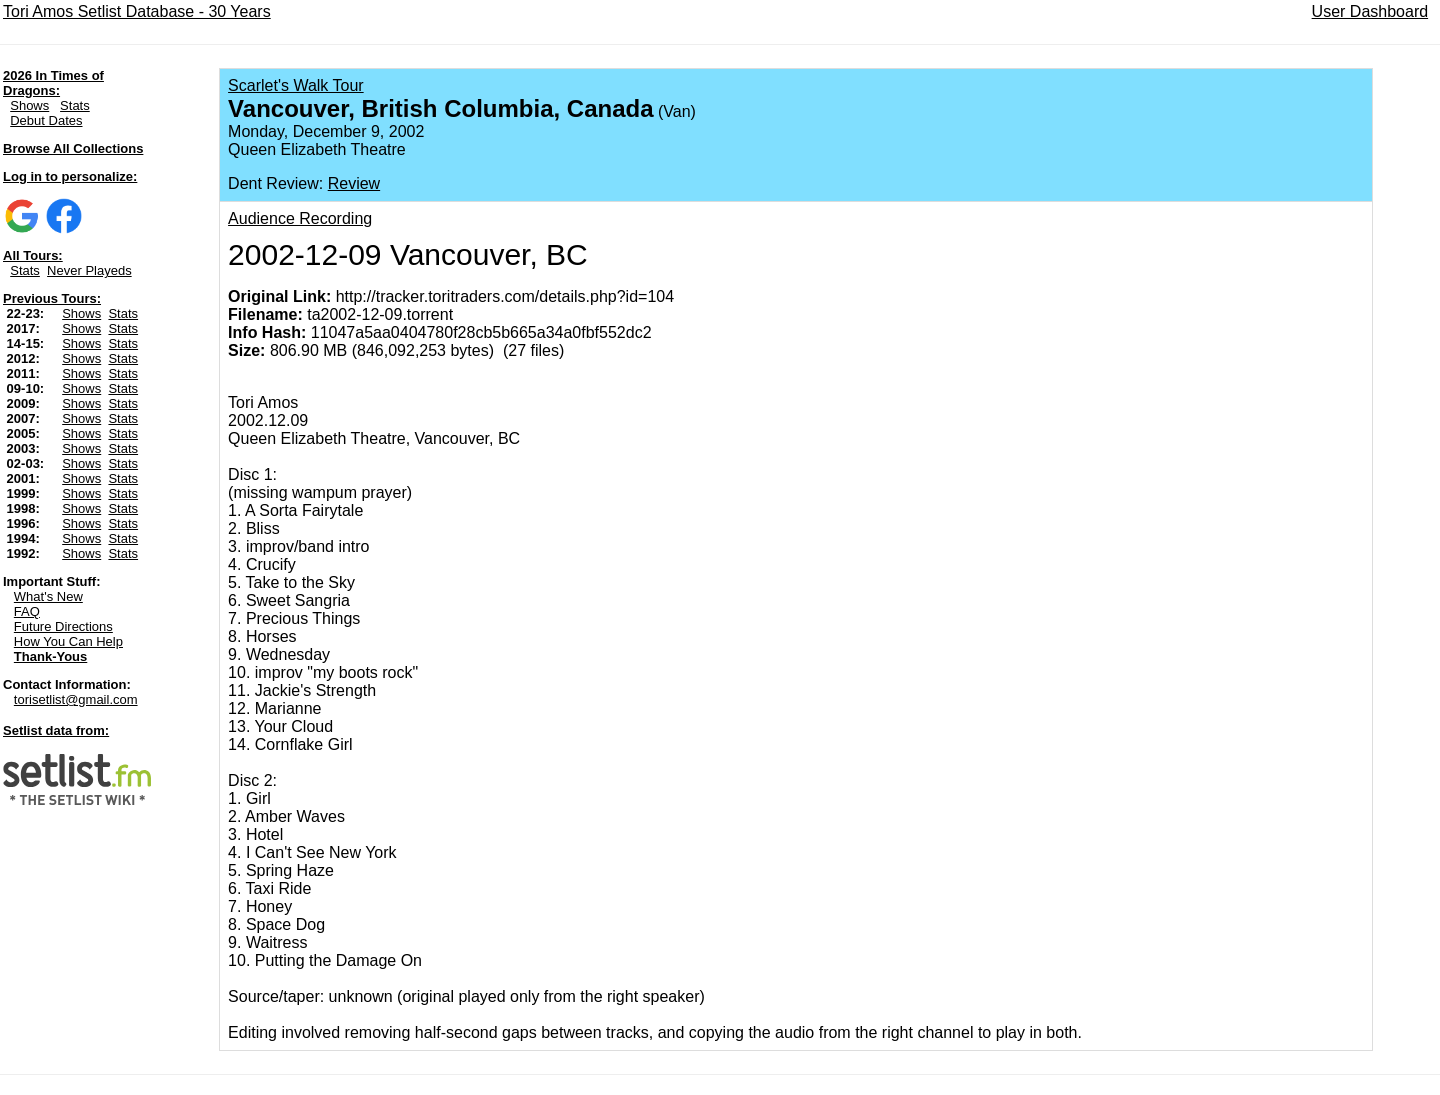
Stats (75, 105)
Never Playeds (89, 270)
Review (354, 183)
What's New (48, 596)
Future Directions (63, 626)
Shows (29, 105)
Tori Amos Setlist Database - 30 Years (137, 11)
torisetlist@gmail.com (76, 699)
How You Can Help (68, 641)
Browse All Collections (73, 148)
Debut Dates (46, 120)
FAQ (27, 611)
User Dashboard (1370, 11)
